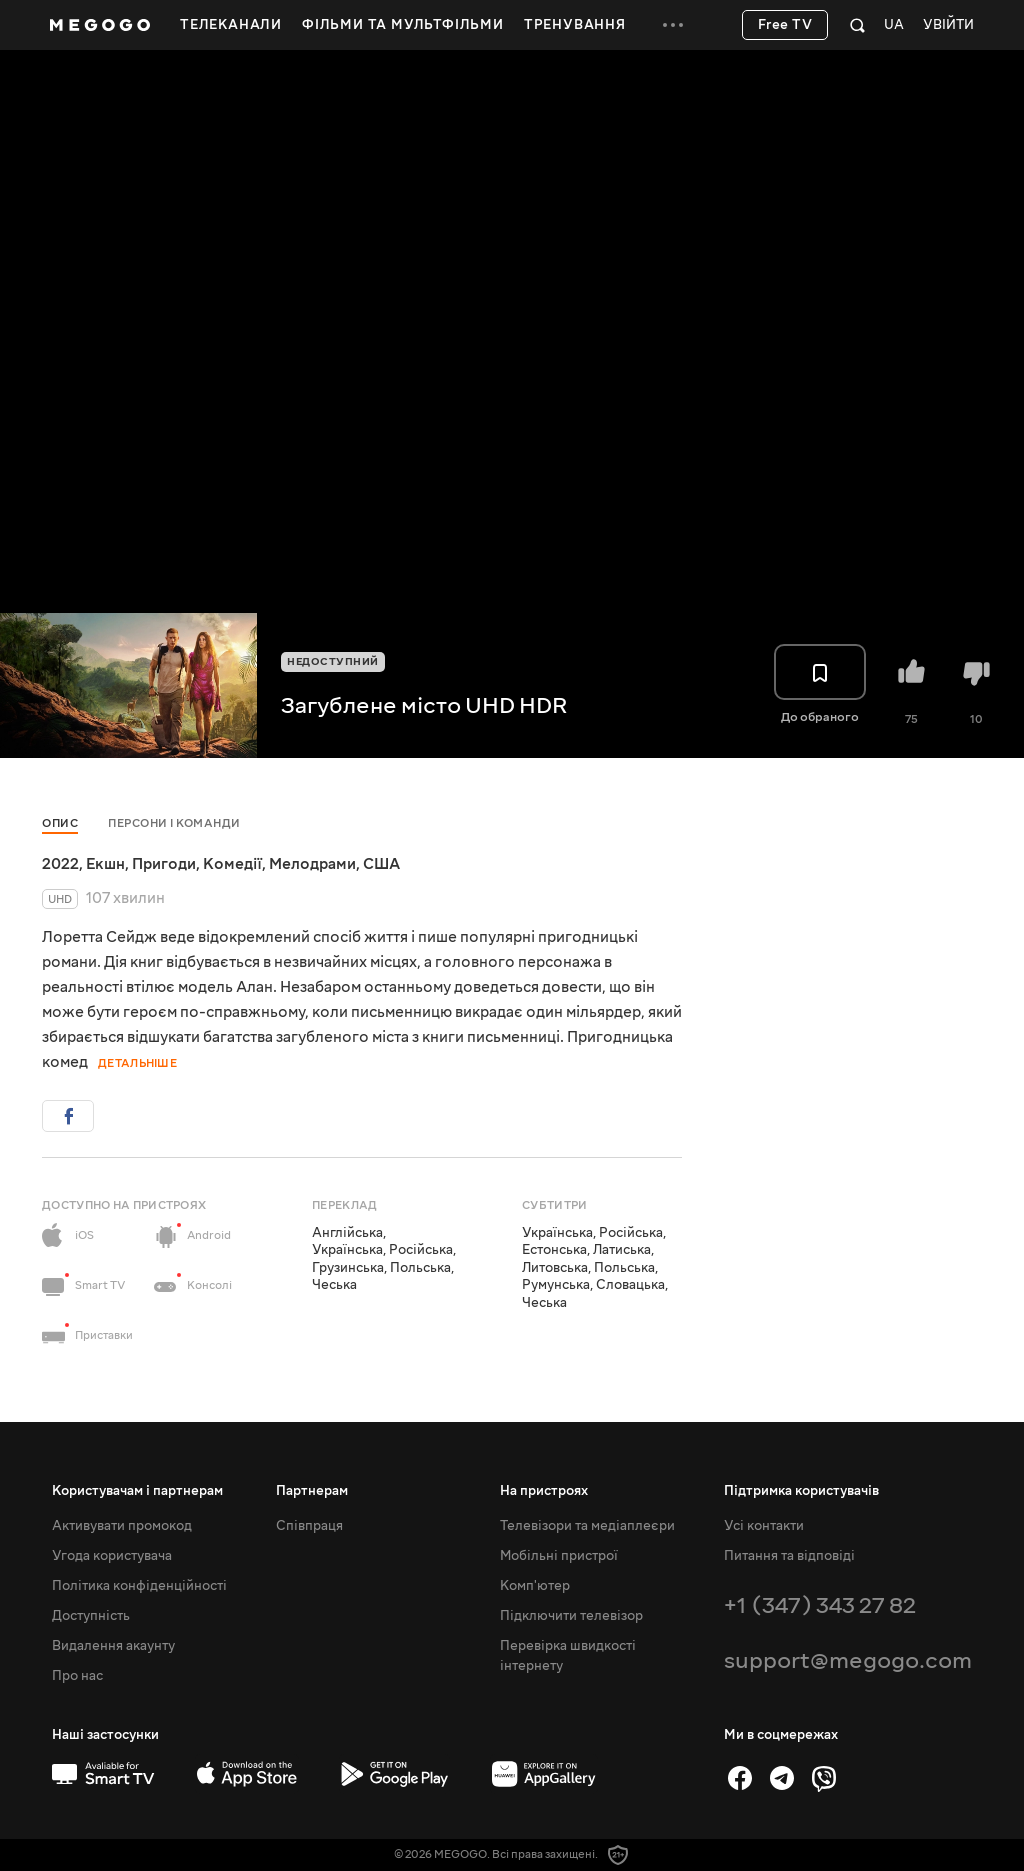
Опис (60, 823)
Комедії (232, 864)
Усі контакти (764, 1526)
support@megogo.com (848, 1660)
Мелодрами (312, 864)
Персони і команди (174, 823)
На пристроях (544, 1491)
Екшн (105, 864)
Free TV (785, 25)
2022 (60, 864)
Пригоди (164, 864)
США (381, 864)
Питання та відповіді (789, 1556)
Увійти (948, 25)
